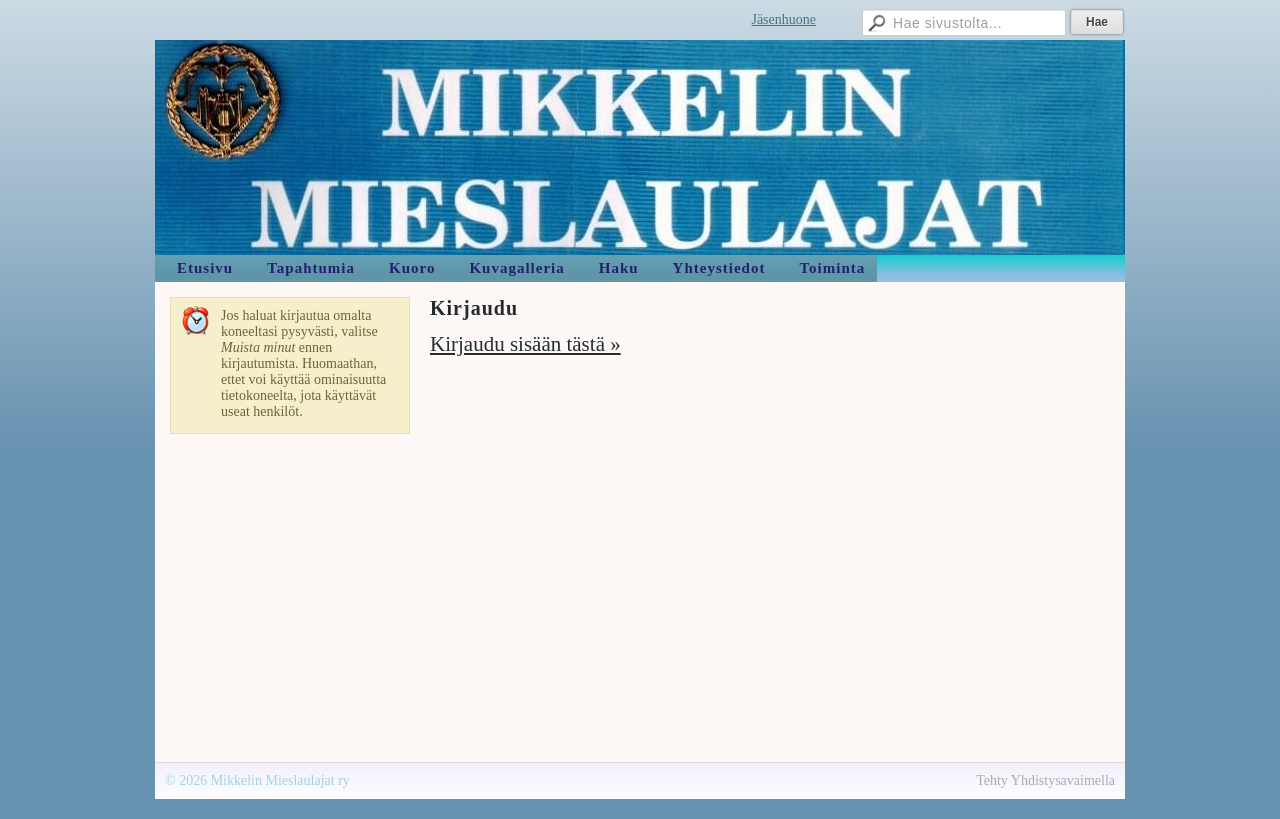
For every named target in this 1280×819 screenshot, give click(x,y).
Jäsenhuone (783, 19)
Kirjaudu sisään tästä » (525, 344)
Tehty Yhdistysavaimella (1045, 780)
